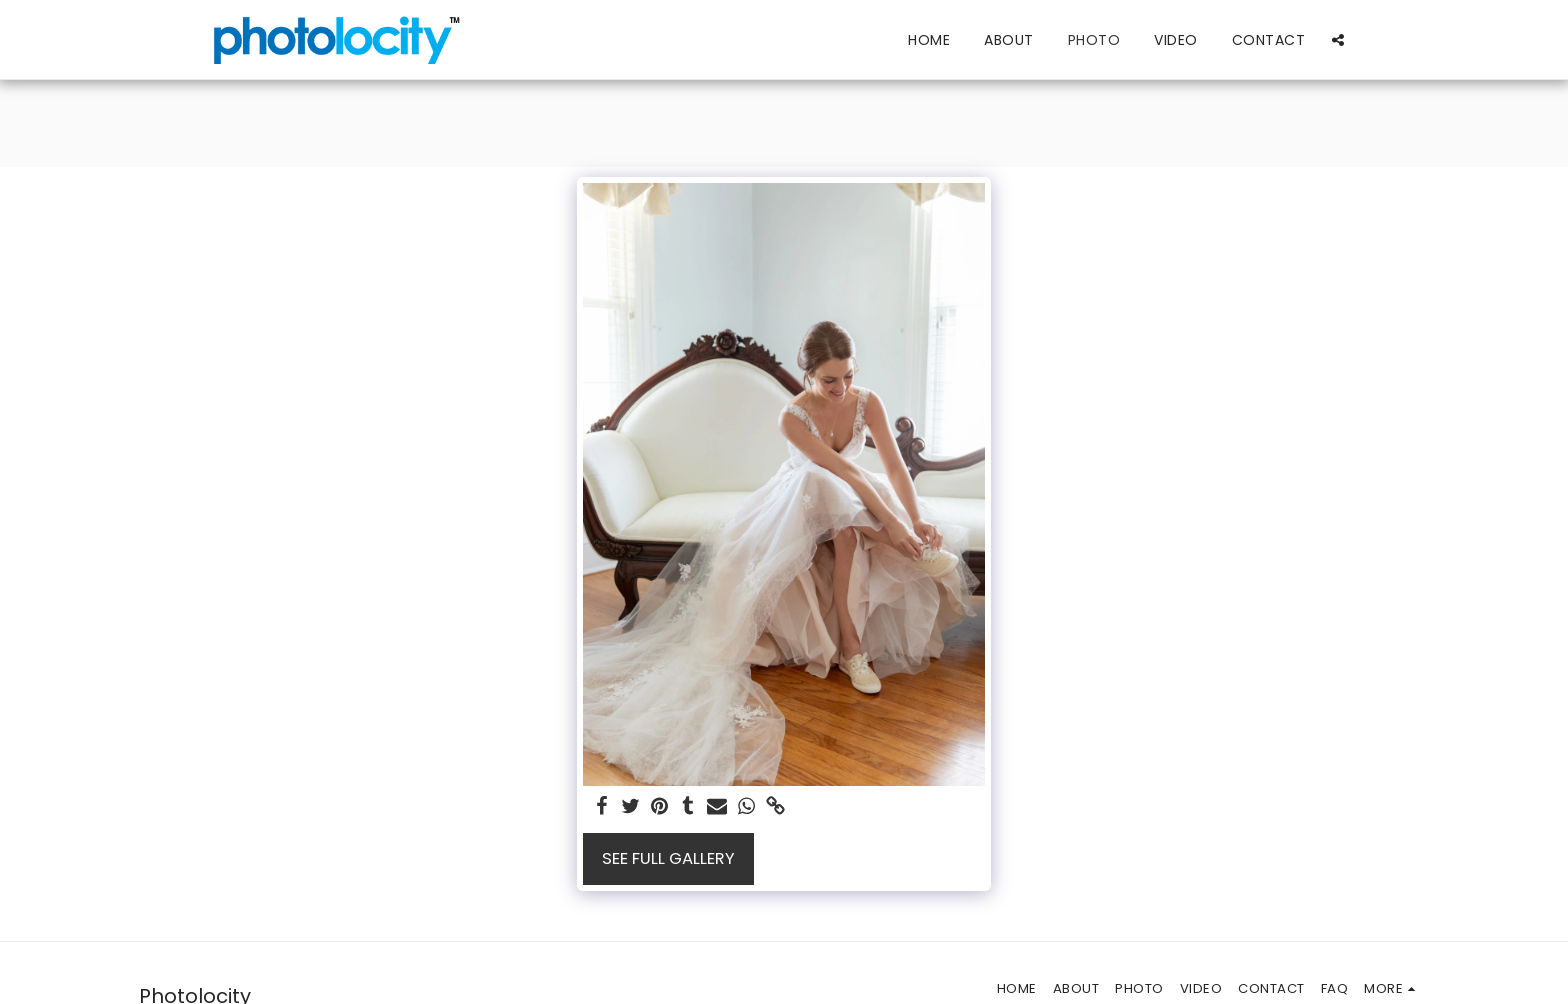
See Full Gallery (668, 858)
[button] (1338, 39)
